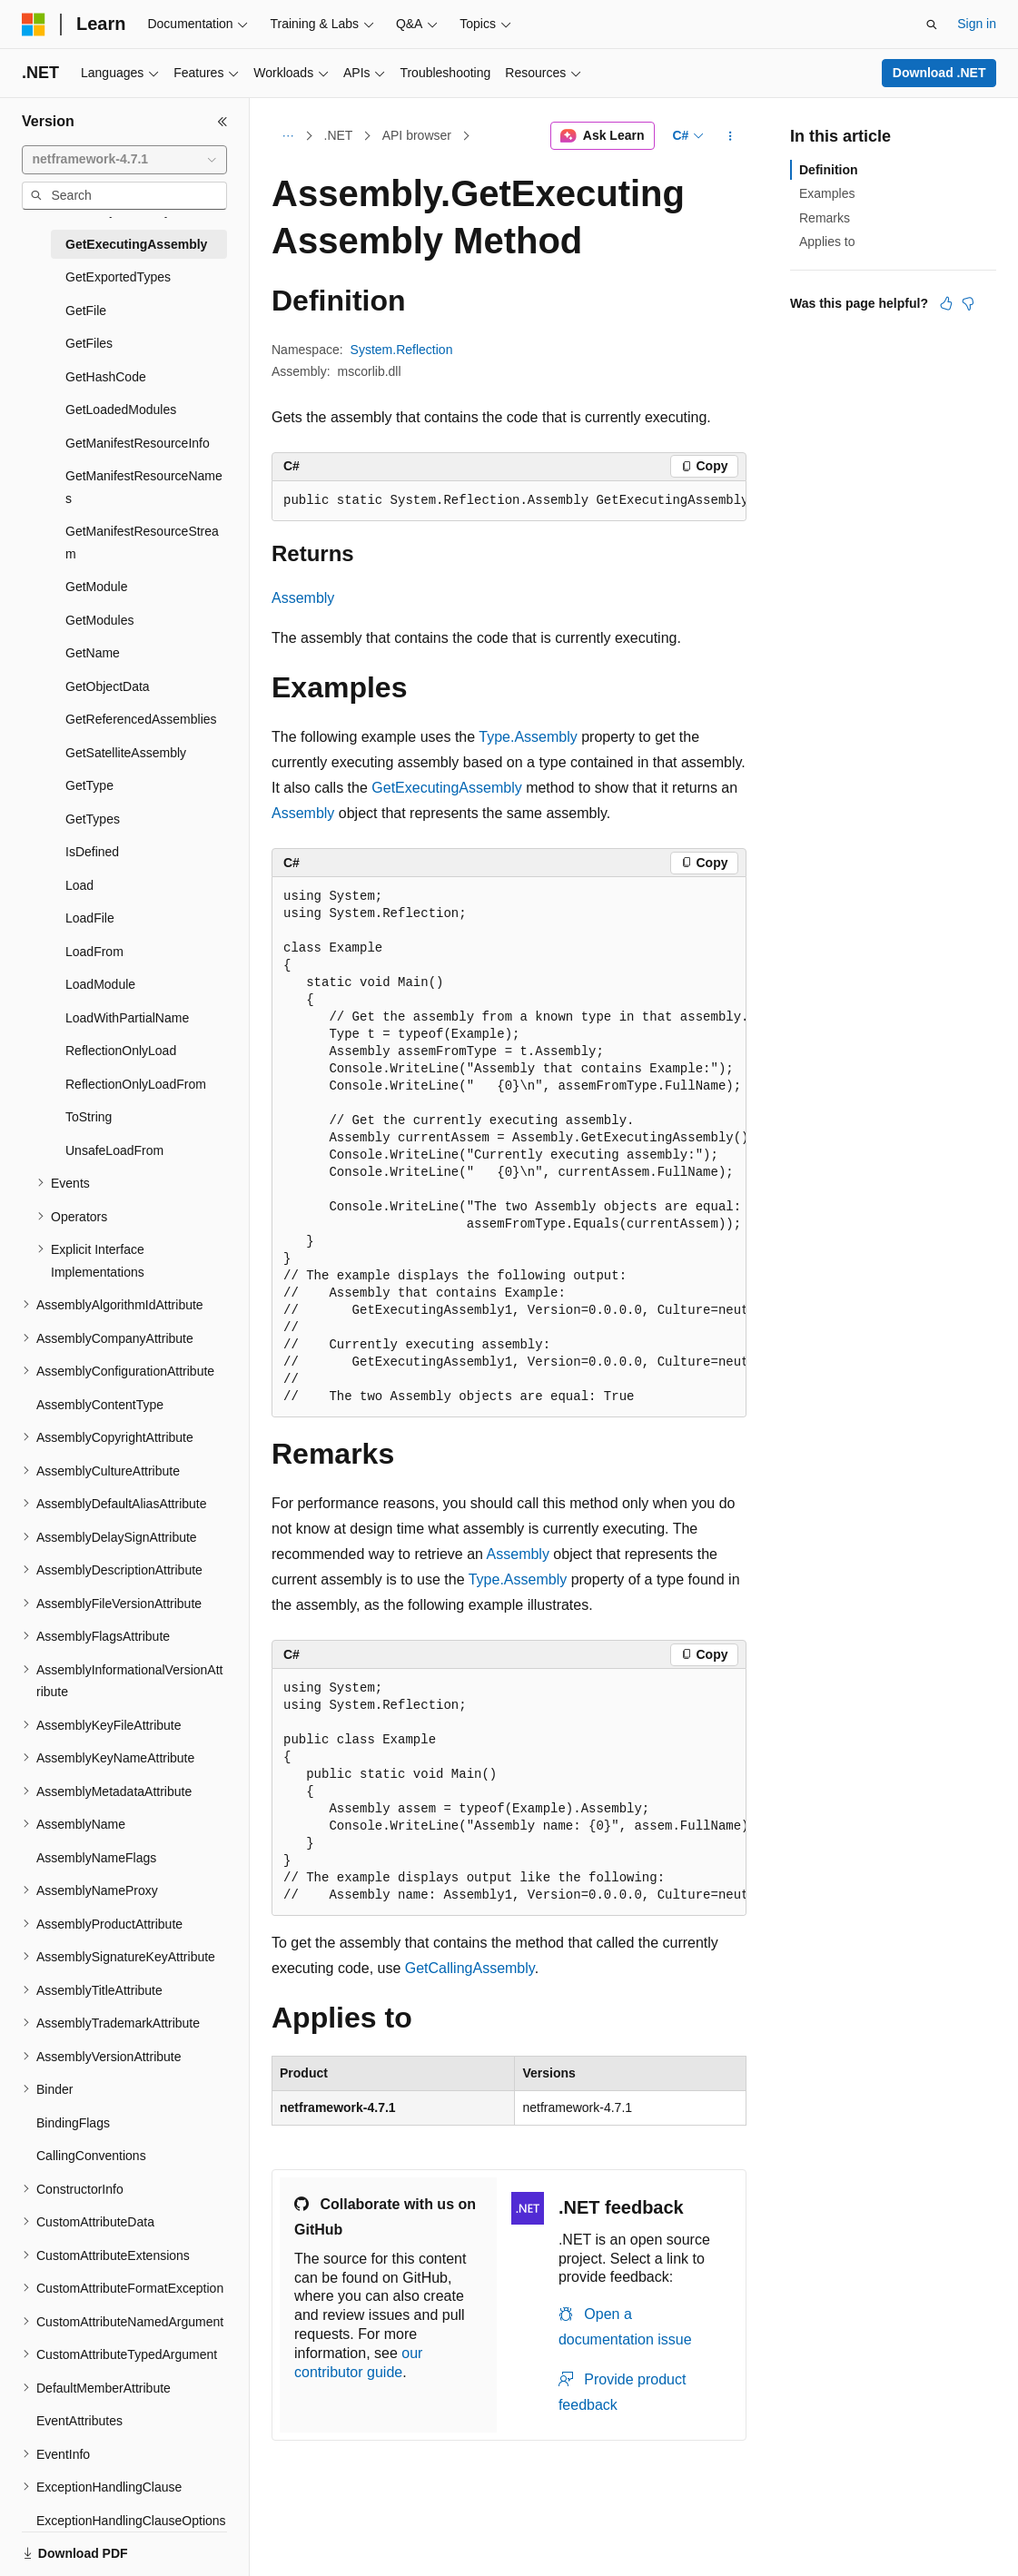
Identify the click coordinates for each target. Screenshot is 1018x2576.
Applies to (827, 241)
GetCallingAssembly (470, 1968)
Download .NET (939, 72)
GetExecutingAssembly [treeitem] (136, 244)
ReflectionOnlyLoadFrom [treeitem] (135, 1084)
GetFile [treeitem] (85, 310)
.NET (338, 135)
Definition (828, 170)
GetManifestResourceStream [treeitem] (142, 542)
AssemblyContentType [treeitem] (99, 1404)
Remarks (824, 218)
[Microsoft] (33, 24)
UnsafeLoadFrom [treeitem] (114, 1150)
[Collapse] (222, 121)
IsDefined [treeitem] (92, 851)
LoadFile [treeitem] (89, 918)
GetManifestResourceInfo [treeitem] (137, 443)
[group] (509, 501)
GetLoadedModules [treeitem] (120, 409)
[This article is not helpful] (968, 303)
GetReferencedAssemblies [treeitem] (141, 719)
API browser (416, 135)
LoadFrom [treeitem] (94, 951)
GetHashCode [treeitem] (105, 377)
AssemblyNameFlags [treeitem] (96, 1858)
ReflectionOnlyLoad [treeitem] (120, 1050)
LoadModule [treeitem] (100, 984)
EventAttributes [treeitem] (79, 2420)
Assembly (303, 598)
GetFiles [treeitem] (89, 343)
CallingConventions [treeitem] (91, 2155)
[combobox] (124, 159)
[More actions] (730, 136)
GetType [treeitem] (89, 785)
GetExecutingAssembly (446, 787)
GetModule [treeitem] (96, 586)
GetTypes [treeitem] (92, 819)
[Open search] (932, 24)
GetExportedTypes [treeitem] (118, 277)
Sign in (976, 23)
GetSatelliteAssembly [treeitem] (125, 752)
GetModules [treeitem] (99, 620)
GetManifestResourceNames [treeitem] (143, 487)
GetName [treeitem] (92, 653)
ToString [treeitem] (88, 1117)
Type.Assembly (528, 737)
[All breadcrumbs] (287, 136)
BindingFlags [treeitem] (73, 2123)
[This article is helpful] (946, 303)
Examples (827, 193)
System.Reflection (402, 349)
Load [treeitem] (79, 885)
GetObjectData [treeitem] (107, 686)
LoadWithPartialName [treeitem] (127, 1018)
